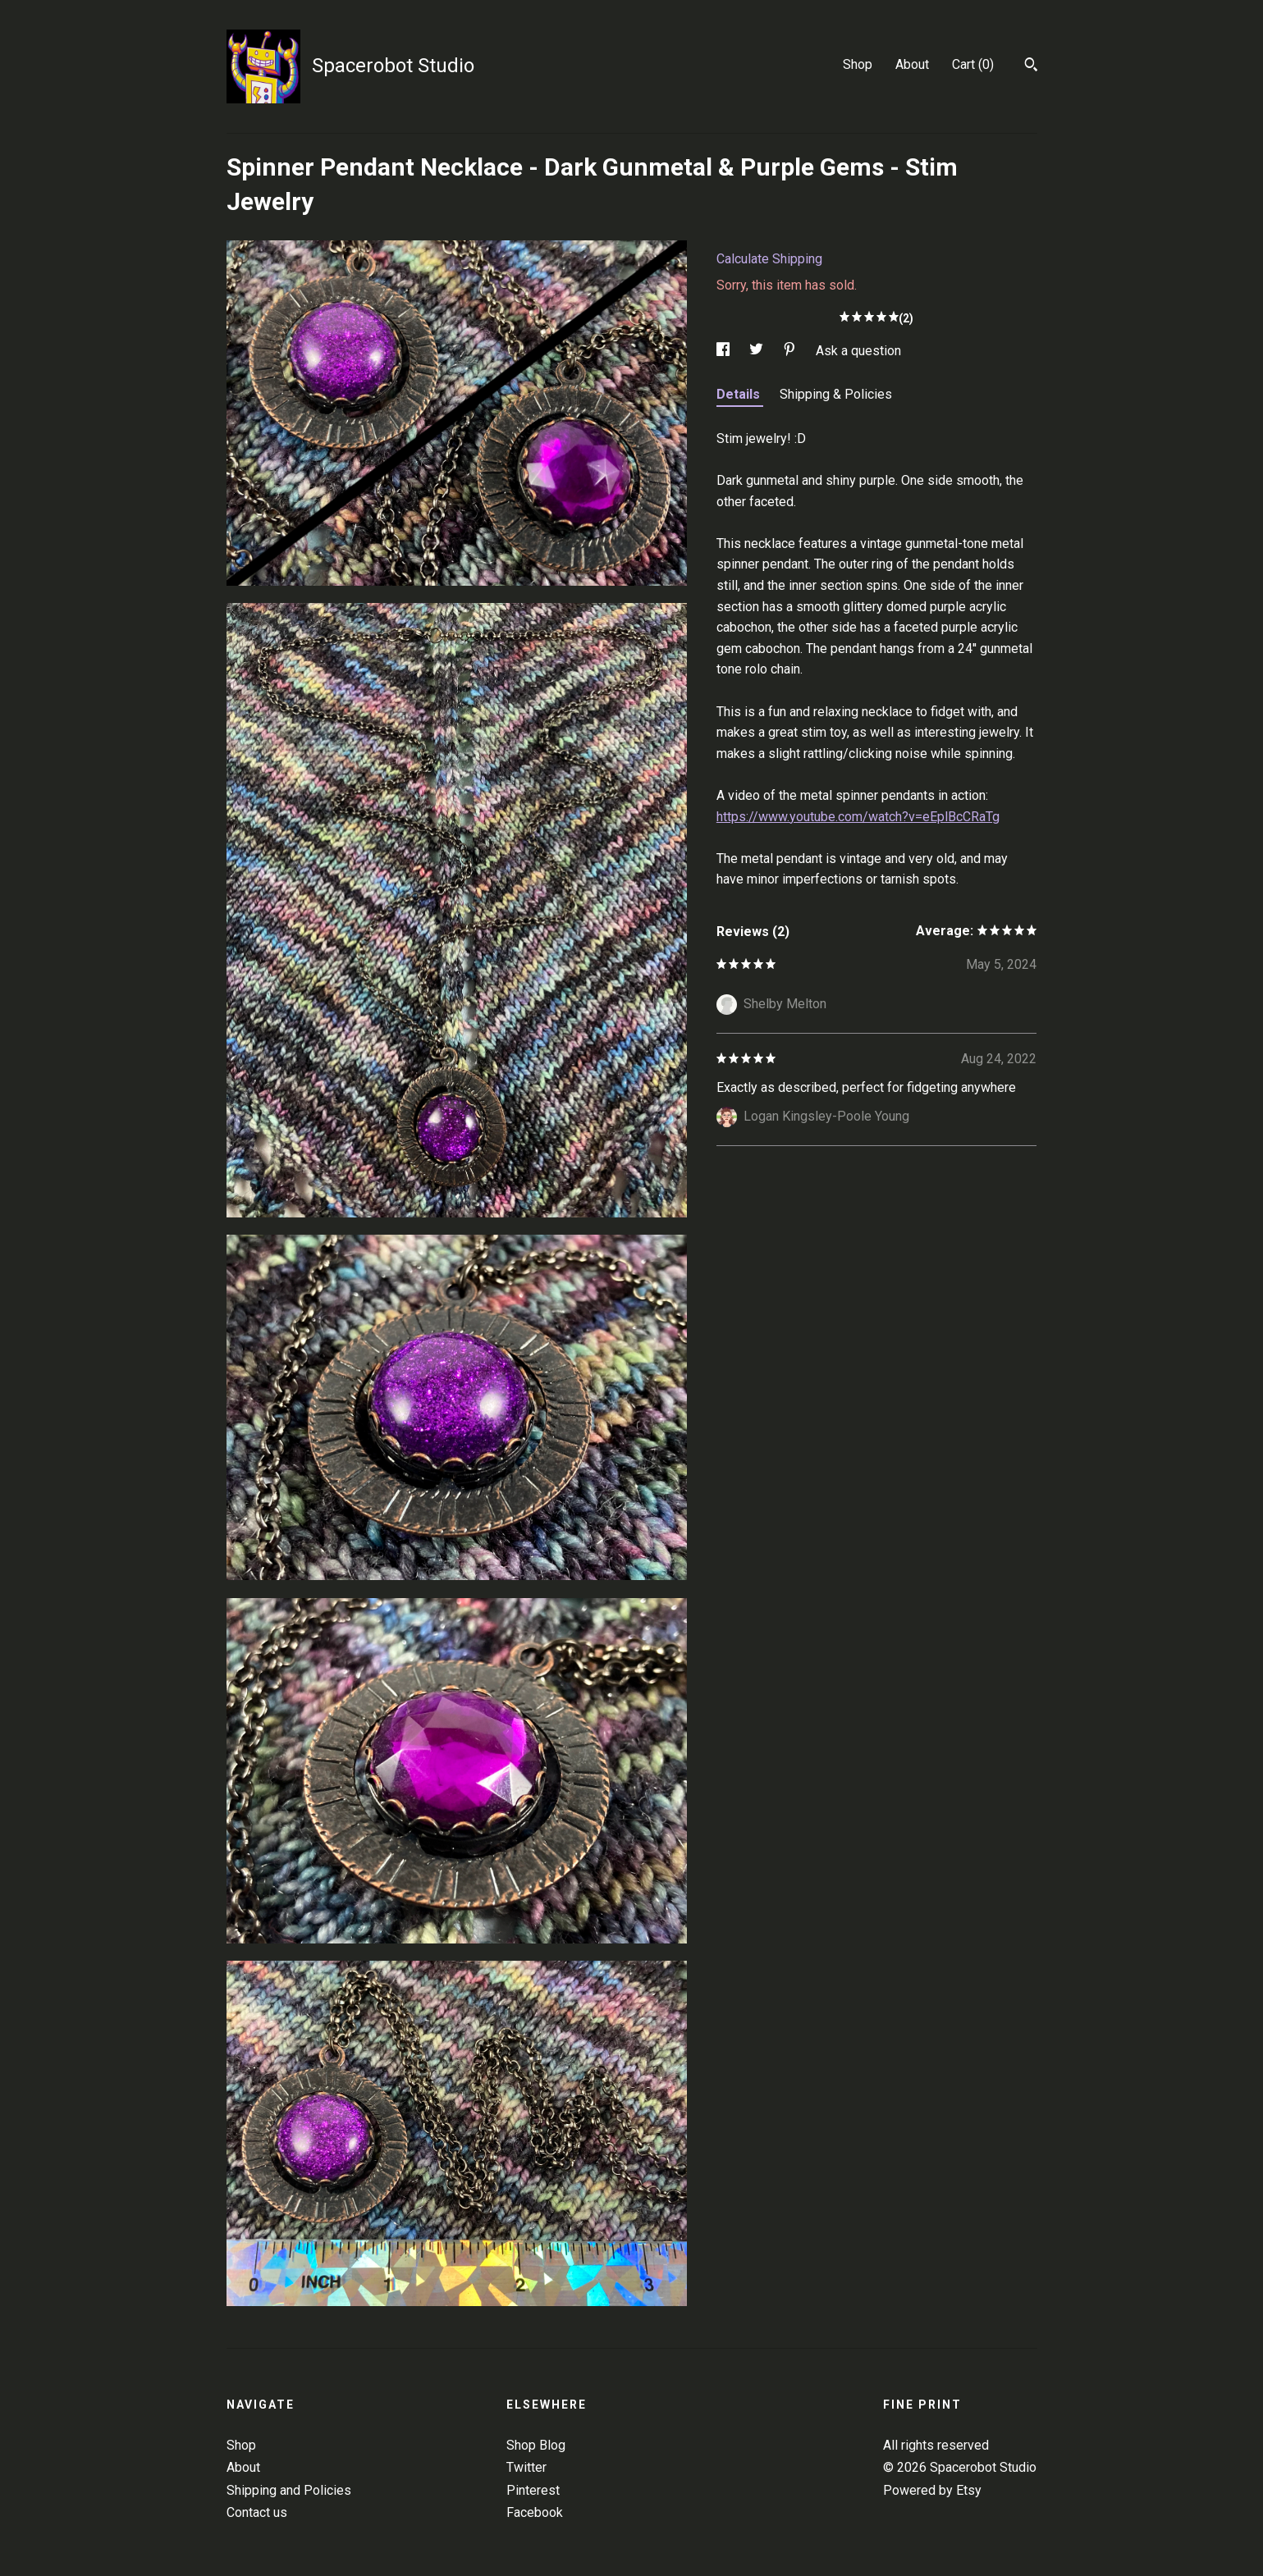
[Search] (1031, 66)
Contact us (257, 2512)
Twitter (526, 2467)
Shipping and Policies (289, 2490)
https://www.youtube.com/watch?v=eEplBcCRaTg (858, 816)
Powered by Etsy (932, 2490)
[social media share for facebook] (724, 351)
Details (739, 394)
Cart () (973, 64)
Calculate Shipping (769, 259)
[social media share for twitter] (757, 351)
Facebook (534, 2512)
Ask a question (858, 351)
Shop (857, 64)
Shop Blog (535, 2445)
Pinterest (533, 2490)
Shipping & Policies (836, 394)
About (912, 64)
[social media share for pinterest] (791, 351)
